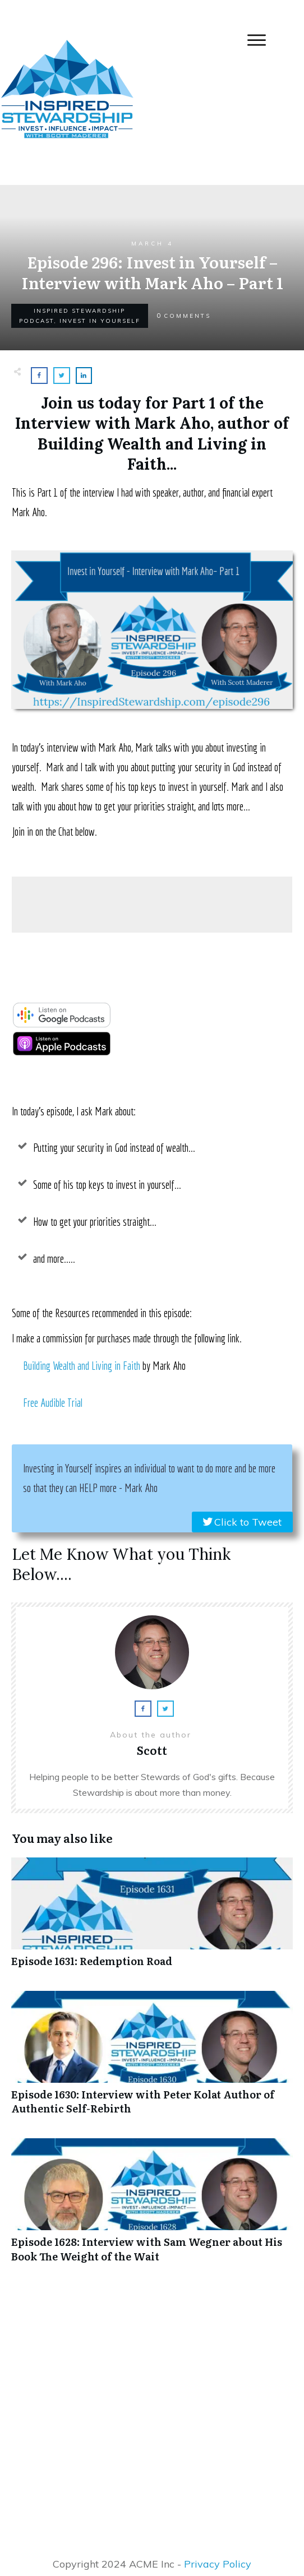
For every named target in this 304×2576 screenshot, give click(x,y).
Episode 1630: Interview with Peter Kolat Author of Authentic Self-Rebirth (152, 2058)
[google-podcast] (61, 1023)
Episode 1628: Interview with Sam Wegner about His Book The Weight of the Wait (152, 2206)
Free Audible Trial (52, 1402)
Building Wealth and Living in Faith (81, 1365)
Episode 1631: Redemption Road (152, 1918)
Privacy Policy (217, 2564)
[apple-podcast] (61, 1052)
